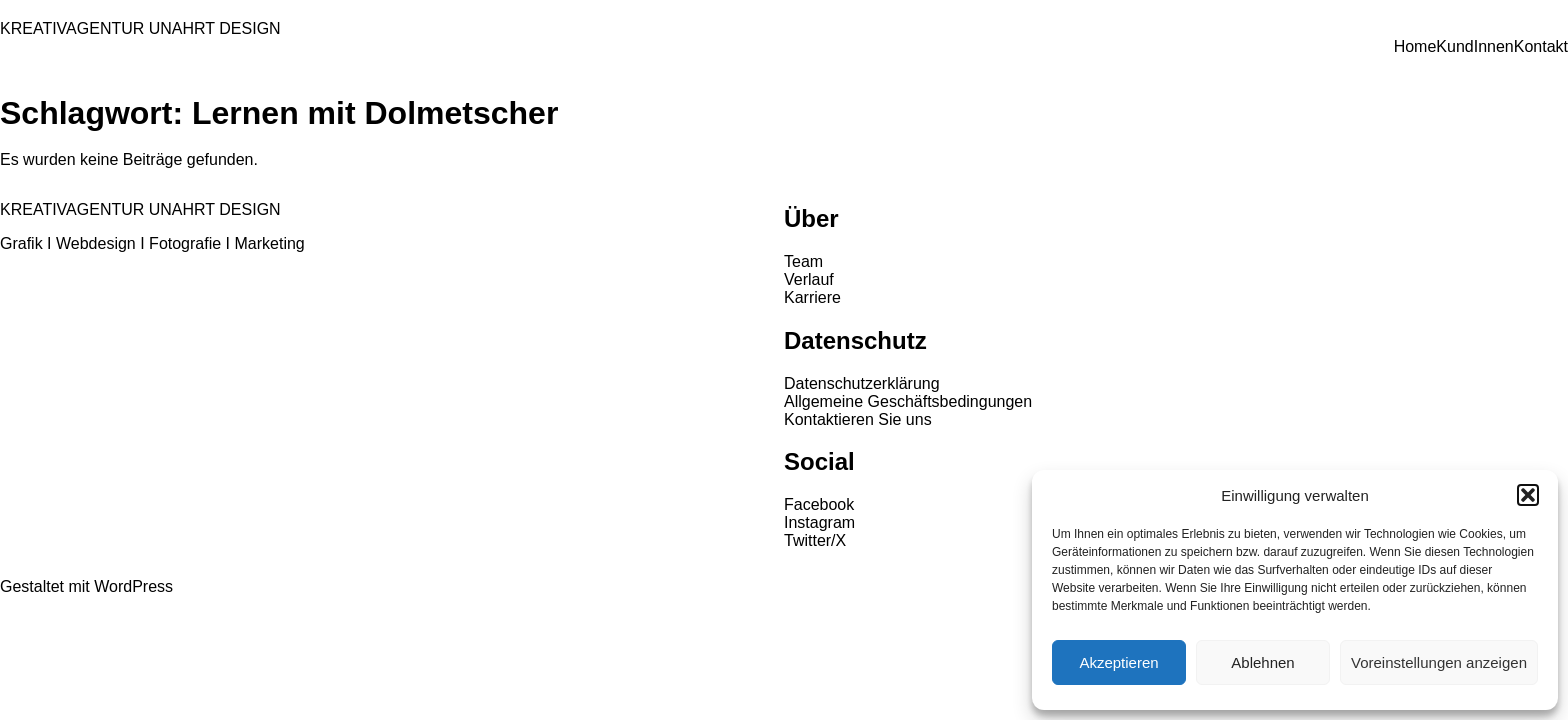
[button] (1528, 495)
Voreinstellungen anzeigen (1439, 662)
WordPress (133, 586)
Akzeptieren (1118, 662)
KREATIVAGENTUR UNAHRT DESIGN (140, 28)
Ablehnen (1262, 662)
